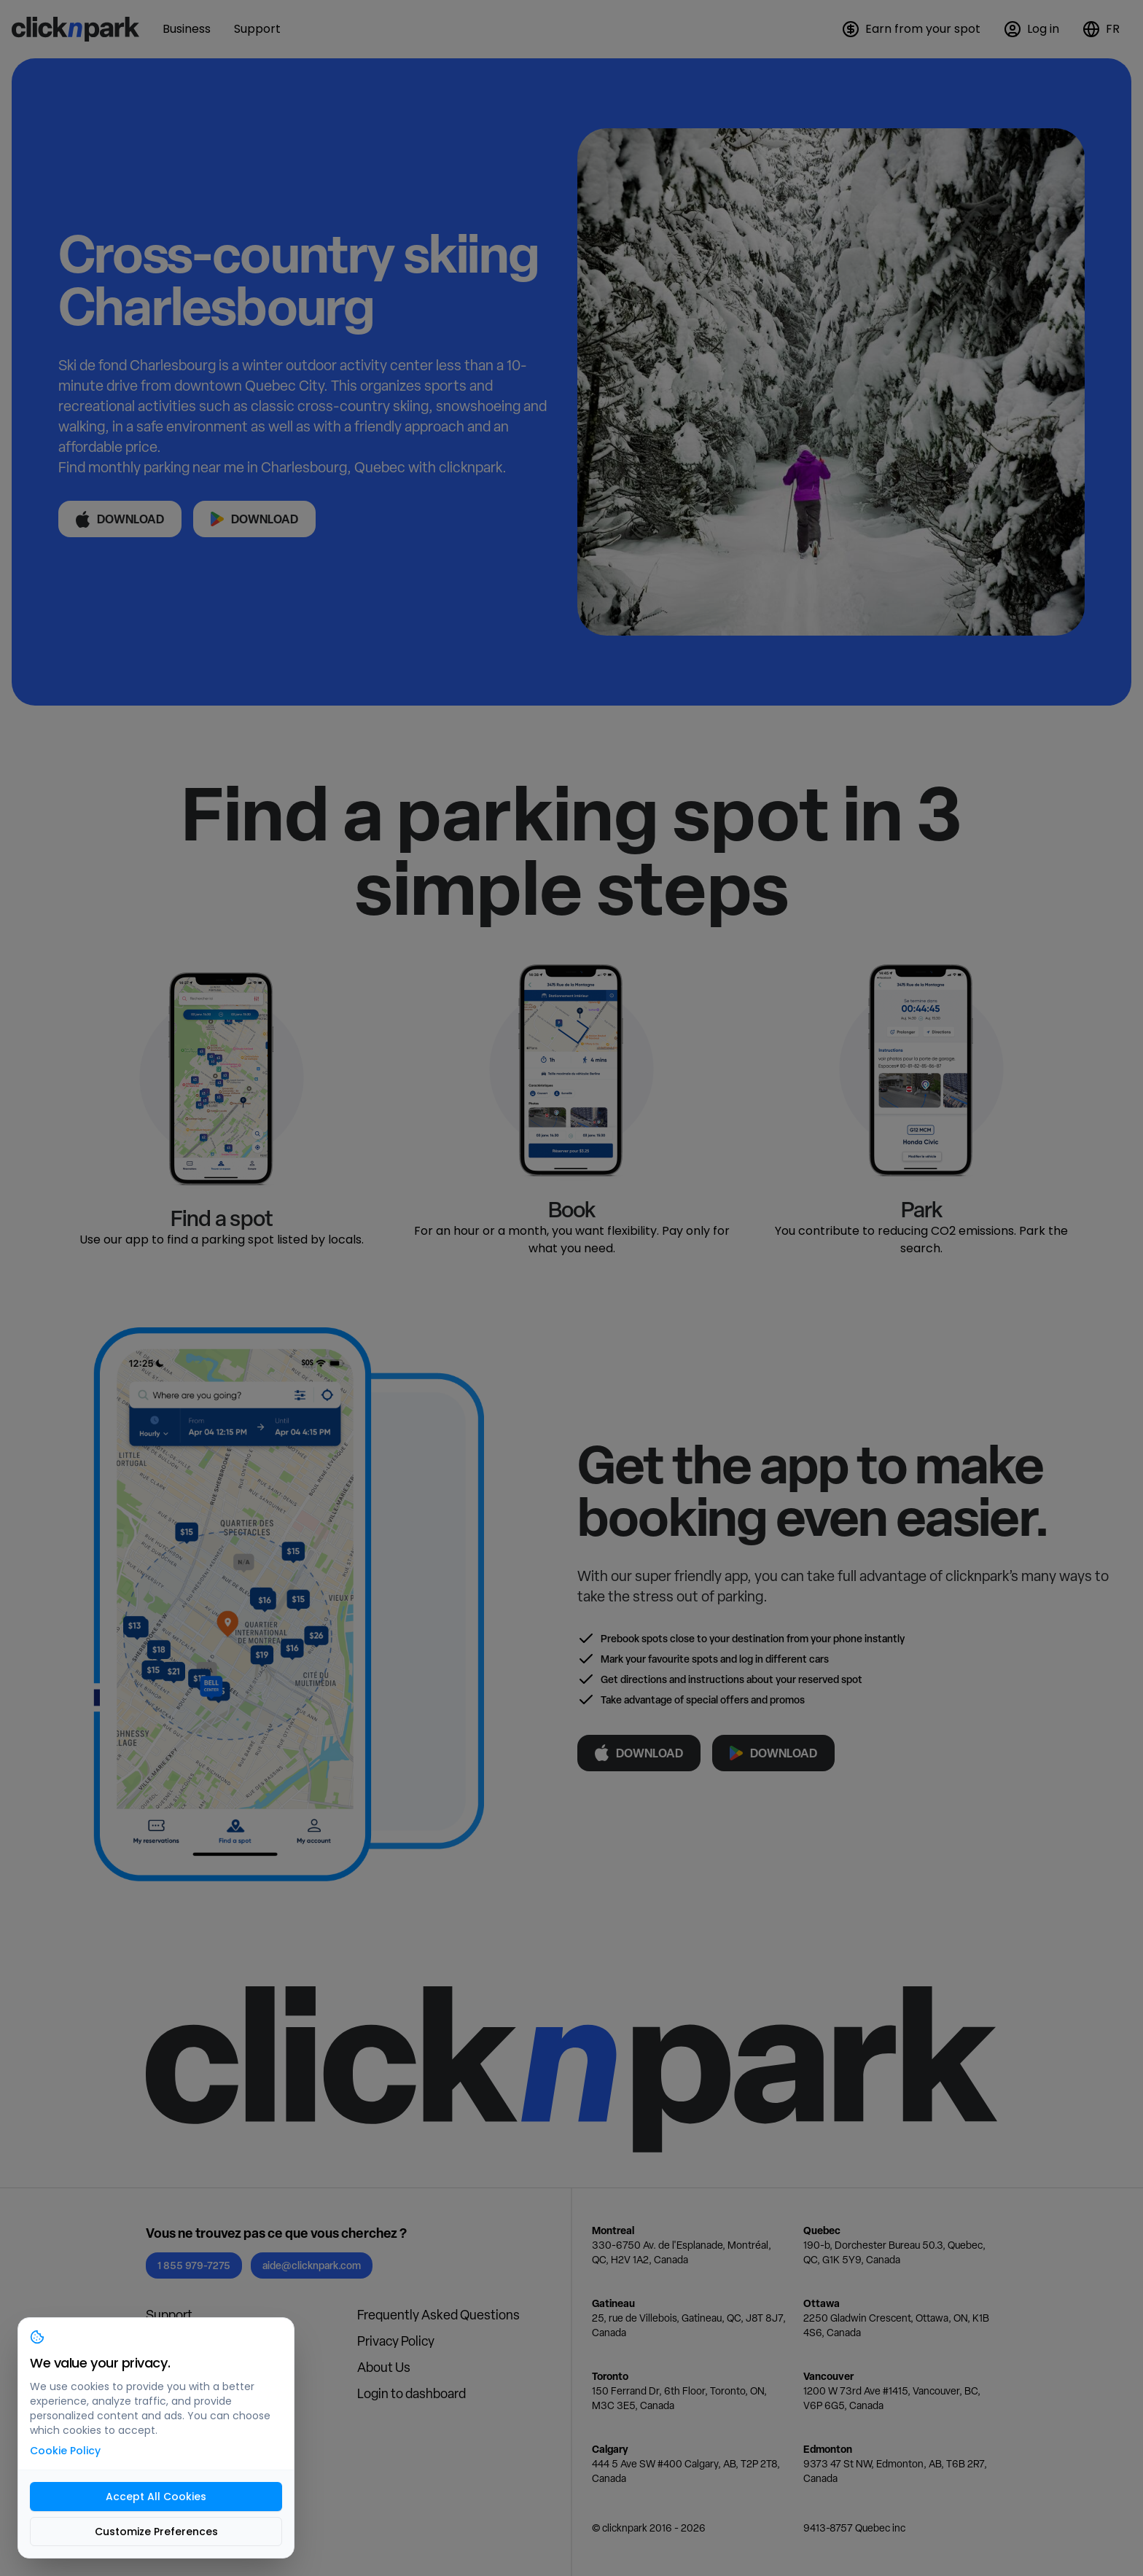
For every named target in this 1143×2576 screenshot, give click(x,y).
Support (169, 2314)
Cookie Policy (65, 2450)
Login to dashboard (411, 2393)
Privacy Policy (395, 2341)
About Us (383, 2367)
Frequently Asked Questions (438, 2314)
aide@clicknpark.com (311, 2265)
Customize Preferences (156, 2531)
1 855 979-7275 (193, 2265)
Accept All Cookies (156, 2496)
